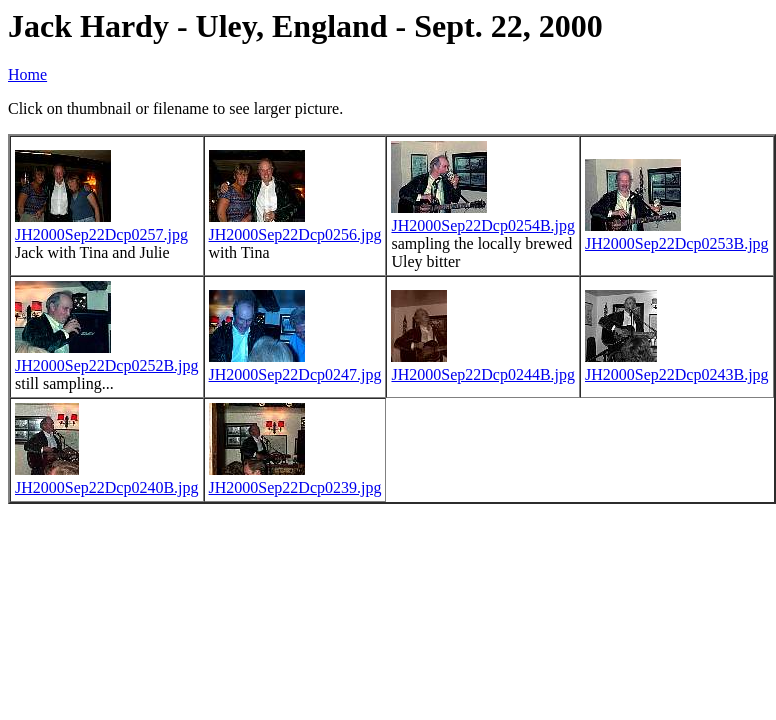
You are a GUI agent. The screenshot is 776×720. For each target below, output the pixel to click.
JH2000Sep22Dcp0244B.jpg (483, 374)
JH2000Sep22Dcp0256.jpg (295, 234)
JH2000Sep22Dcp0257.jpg (101, 234)
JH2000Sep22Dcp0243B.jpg (677, 374)
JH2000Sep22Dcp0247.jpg (295, 374)
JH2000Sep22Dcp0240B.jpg (107, 487)
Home (27, 74)
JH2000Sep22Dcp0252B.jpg (107, 365)
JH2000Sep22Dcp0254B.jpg (483, 225)
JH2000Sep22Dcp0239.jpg (295, 487)
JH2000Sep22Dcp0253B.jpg (677, 243)
